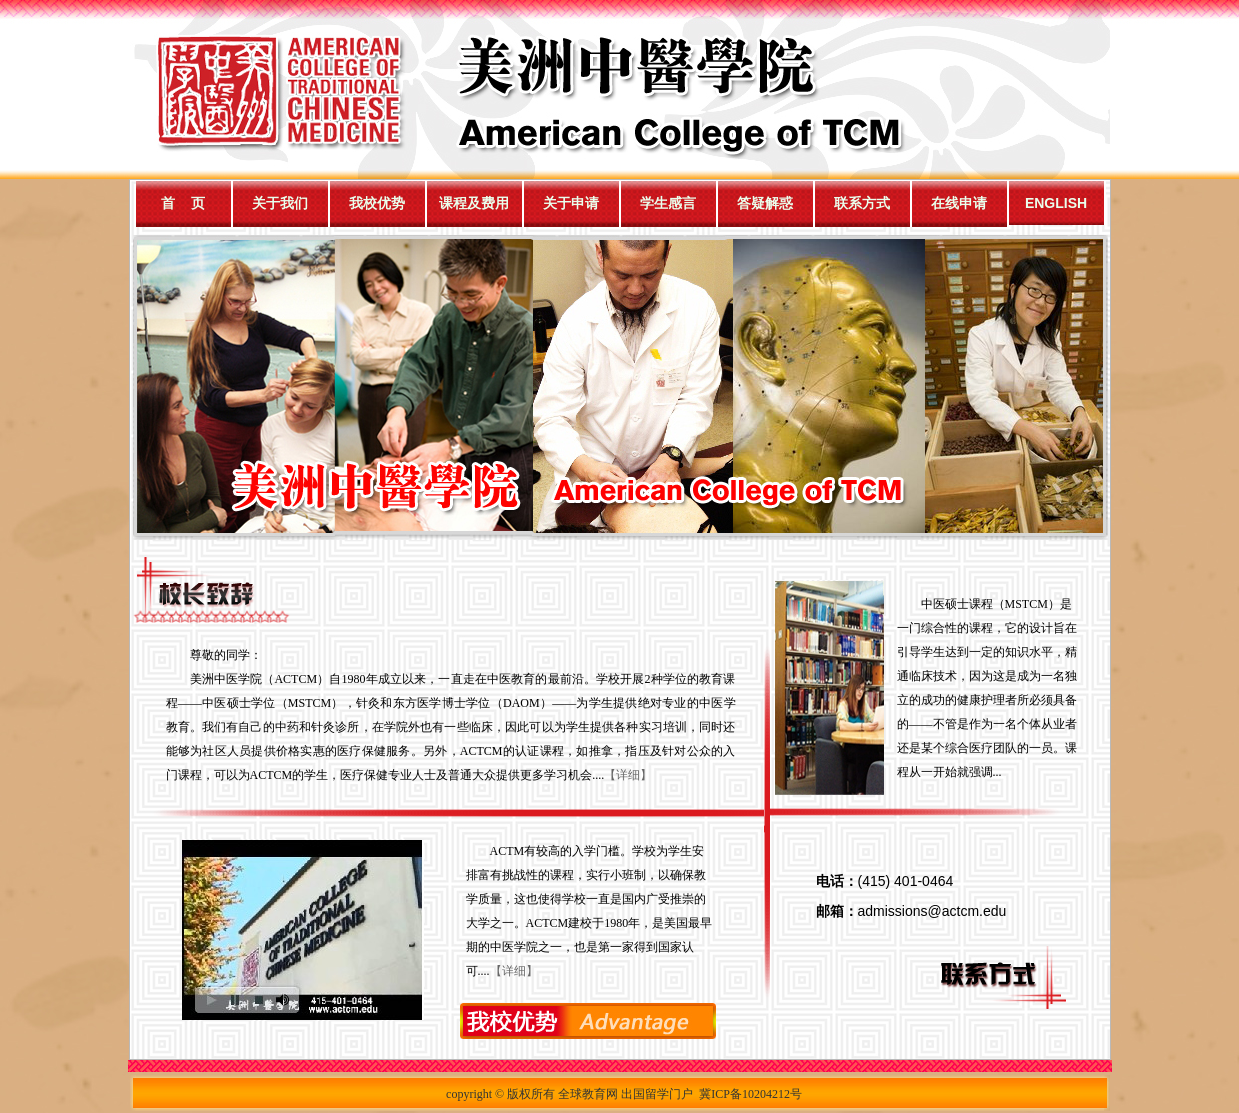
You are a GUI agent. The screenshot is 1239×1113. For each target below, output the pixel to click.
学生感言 (668, 203)
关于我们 (280, 203)
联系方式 (862, 203)
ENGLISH (1056, 203)
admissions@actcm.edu (932, 911)
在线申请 (959, 203)
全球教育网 (588, 1094)
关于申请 (571, 203)
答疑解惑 (765, 203)
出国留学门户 (657, 1094)
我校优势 (377, 203)
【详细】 (628, 775)
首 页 (183, 203)
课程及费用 (474, 203)
